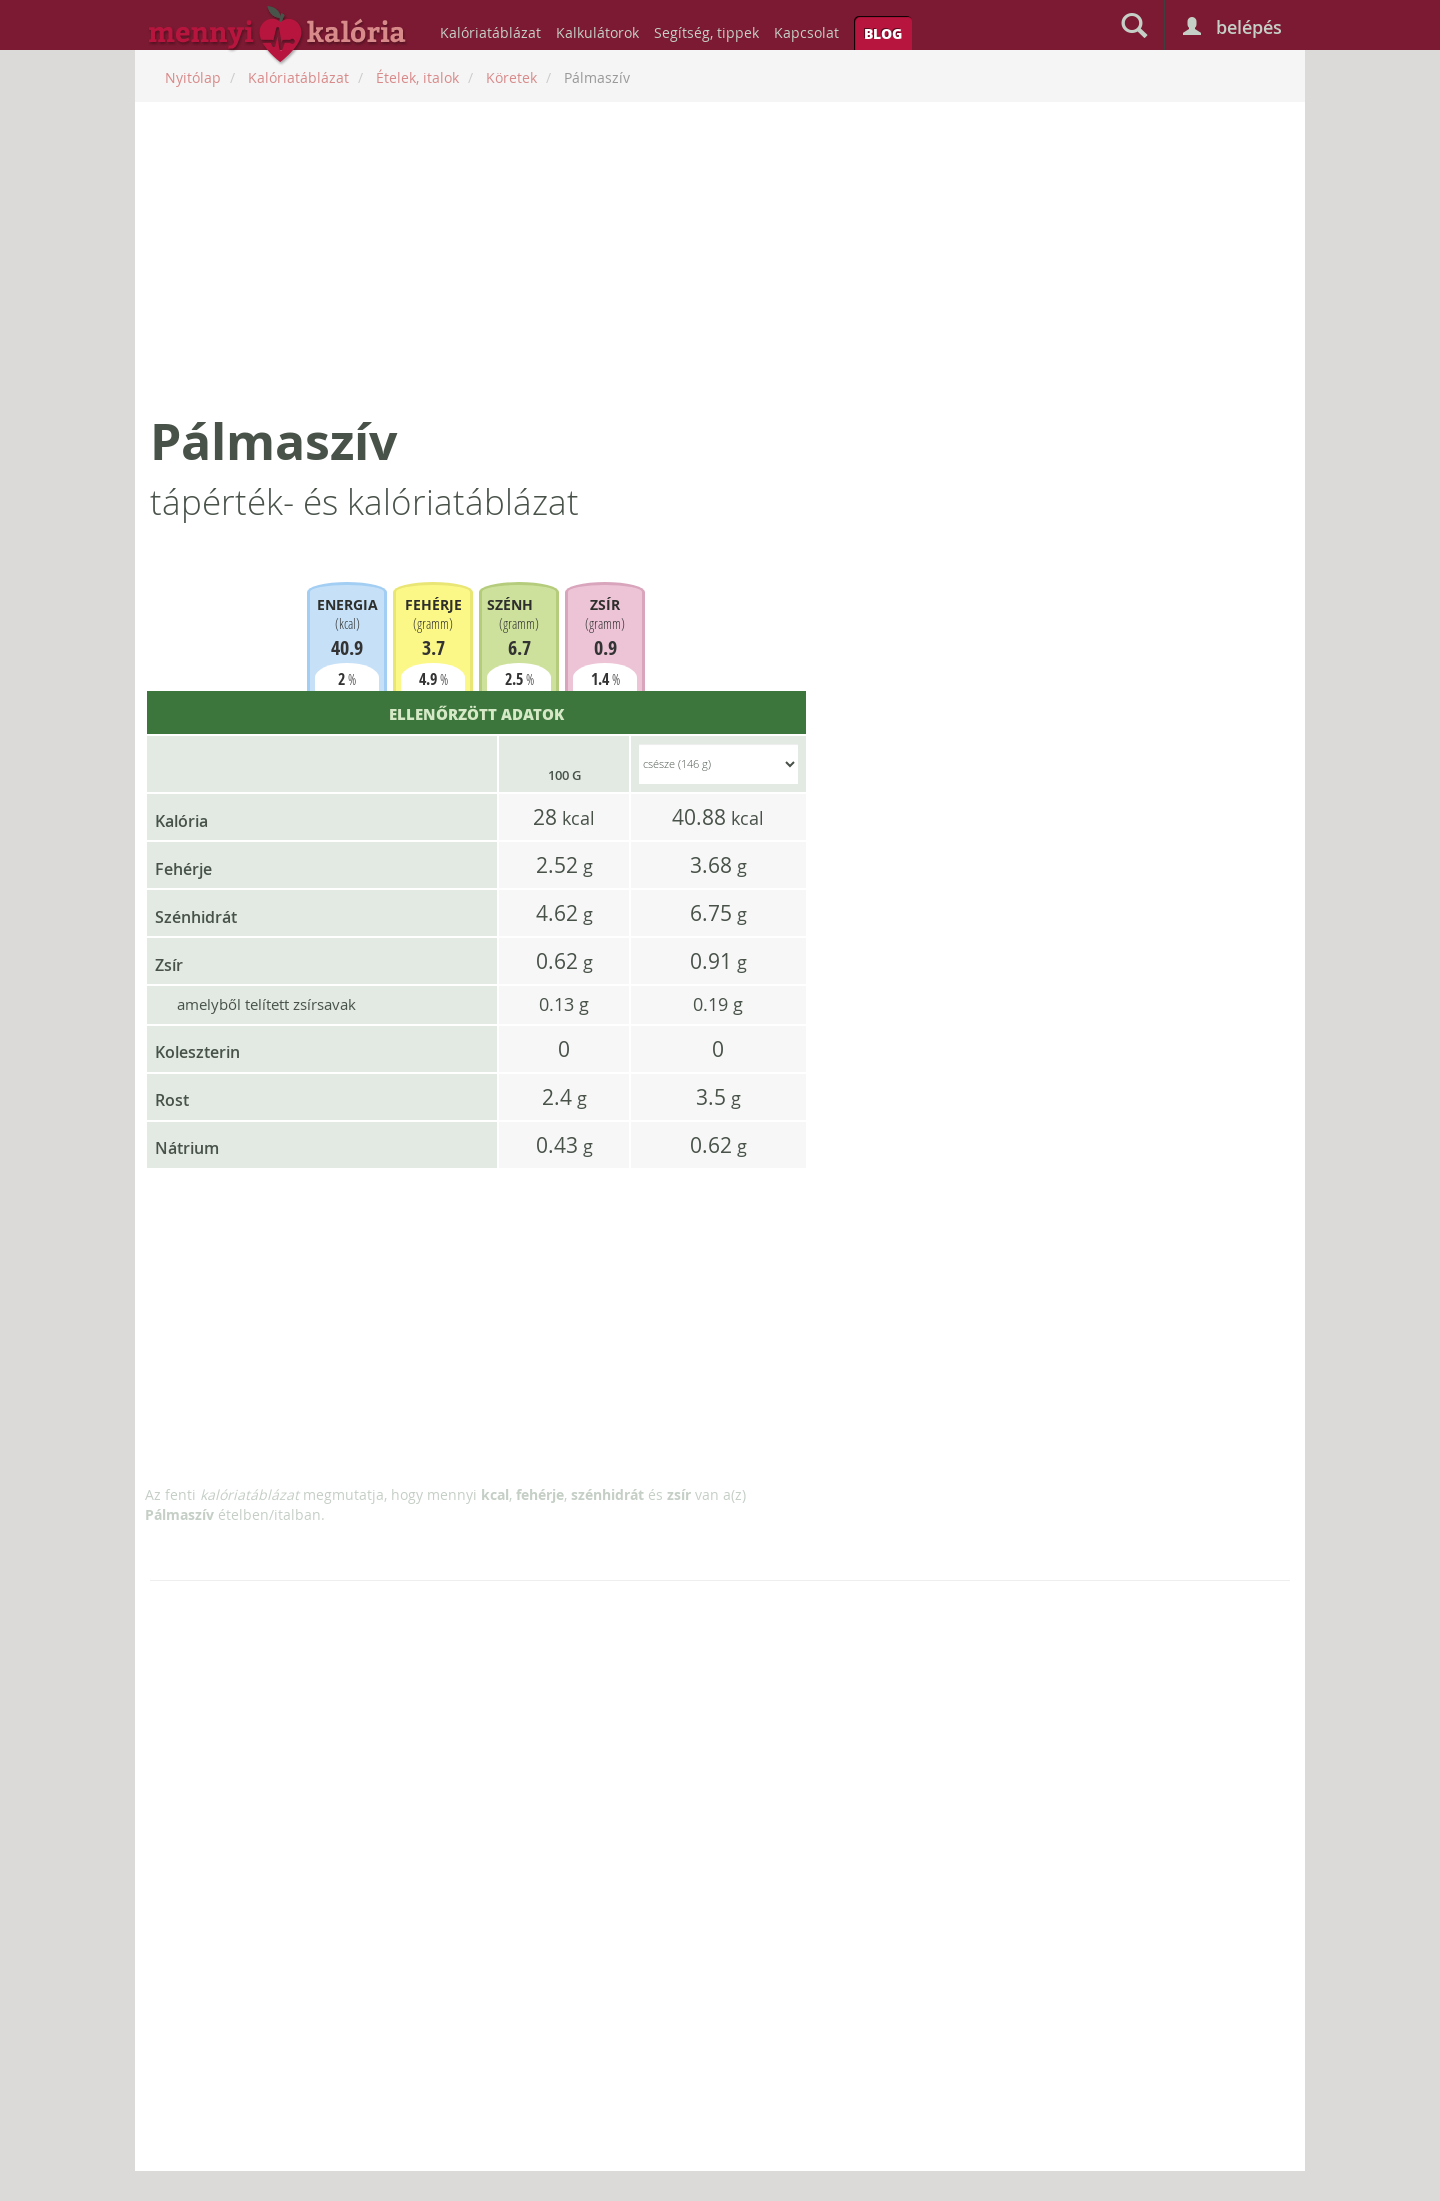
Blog (883, 33)
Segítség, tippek (706, 32)
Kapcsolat (806, 32)
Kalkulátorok (597, 32)
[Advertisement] (720, 257)
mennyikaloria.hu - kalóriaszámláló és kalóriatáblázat (278, 36)
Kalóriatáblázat (490, 32)
